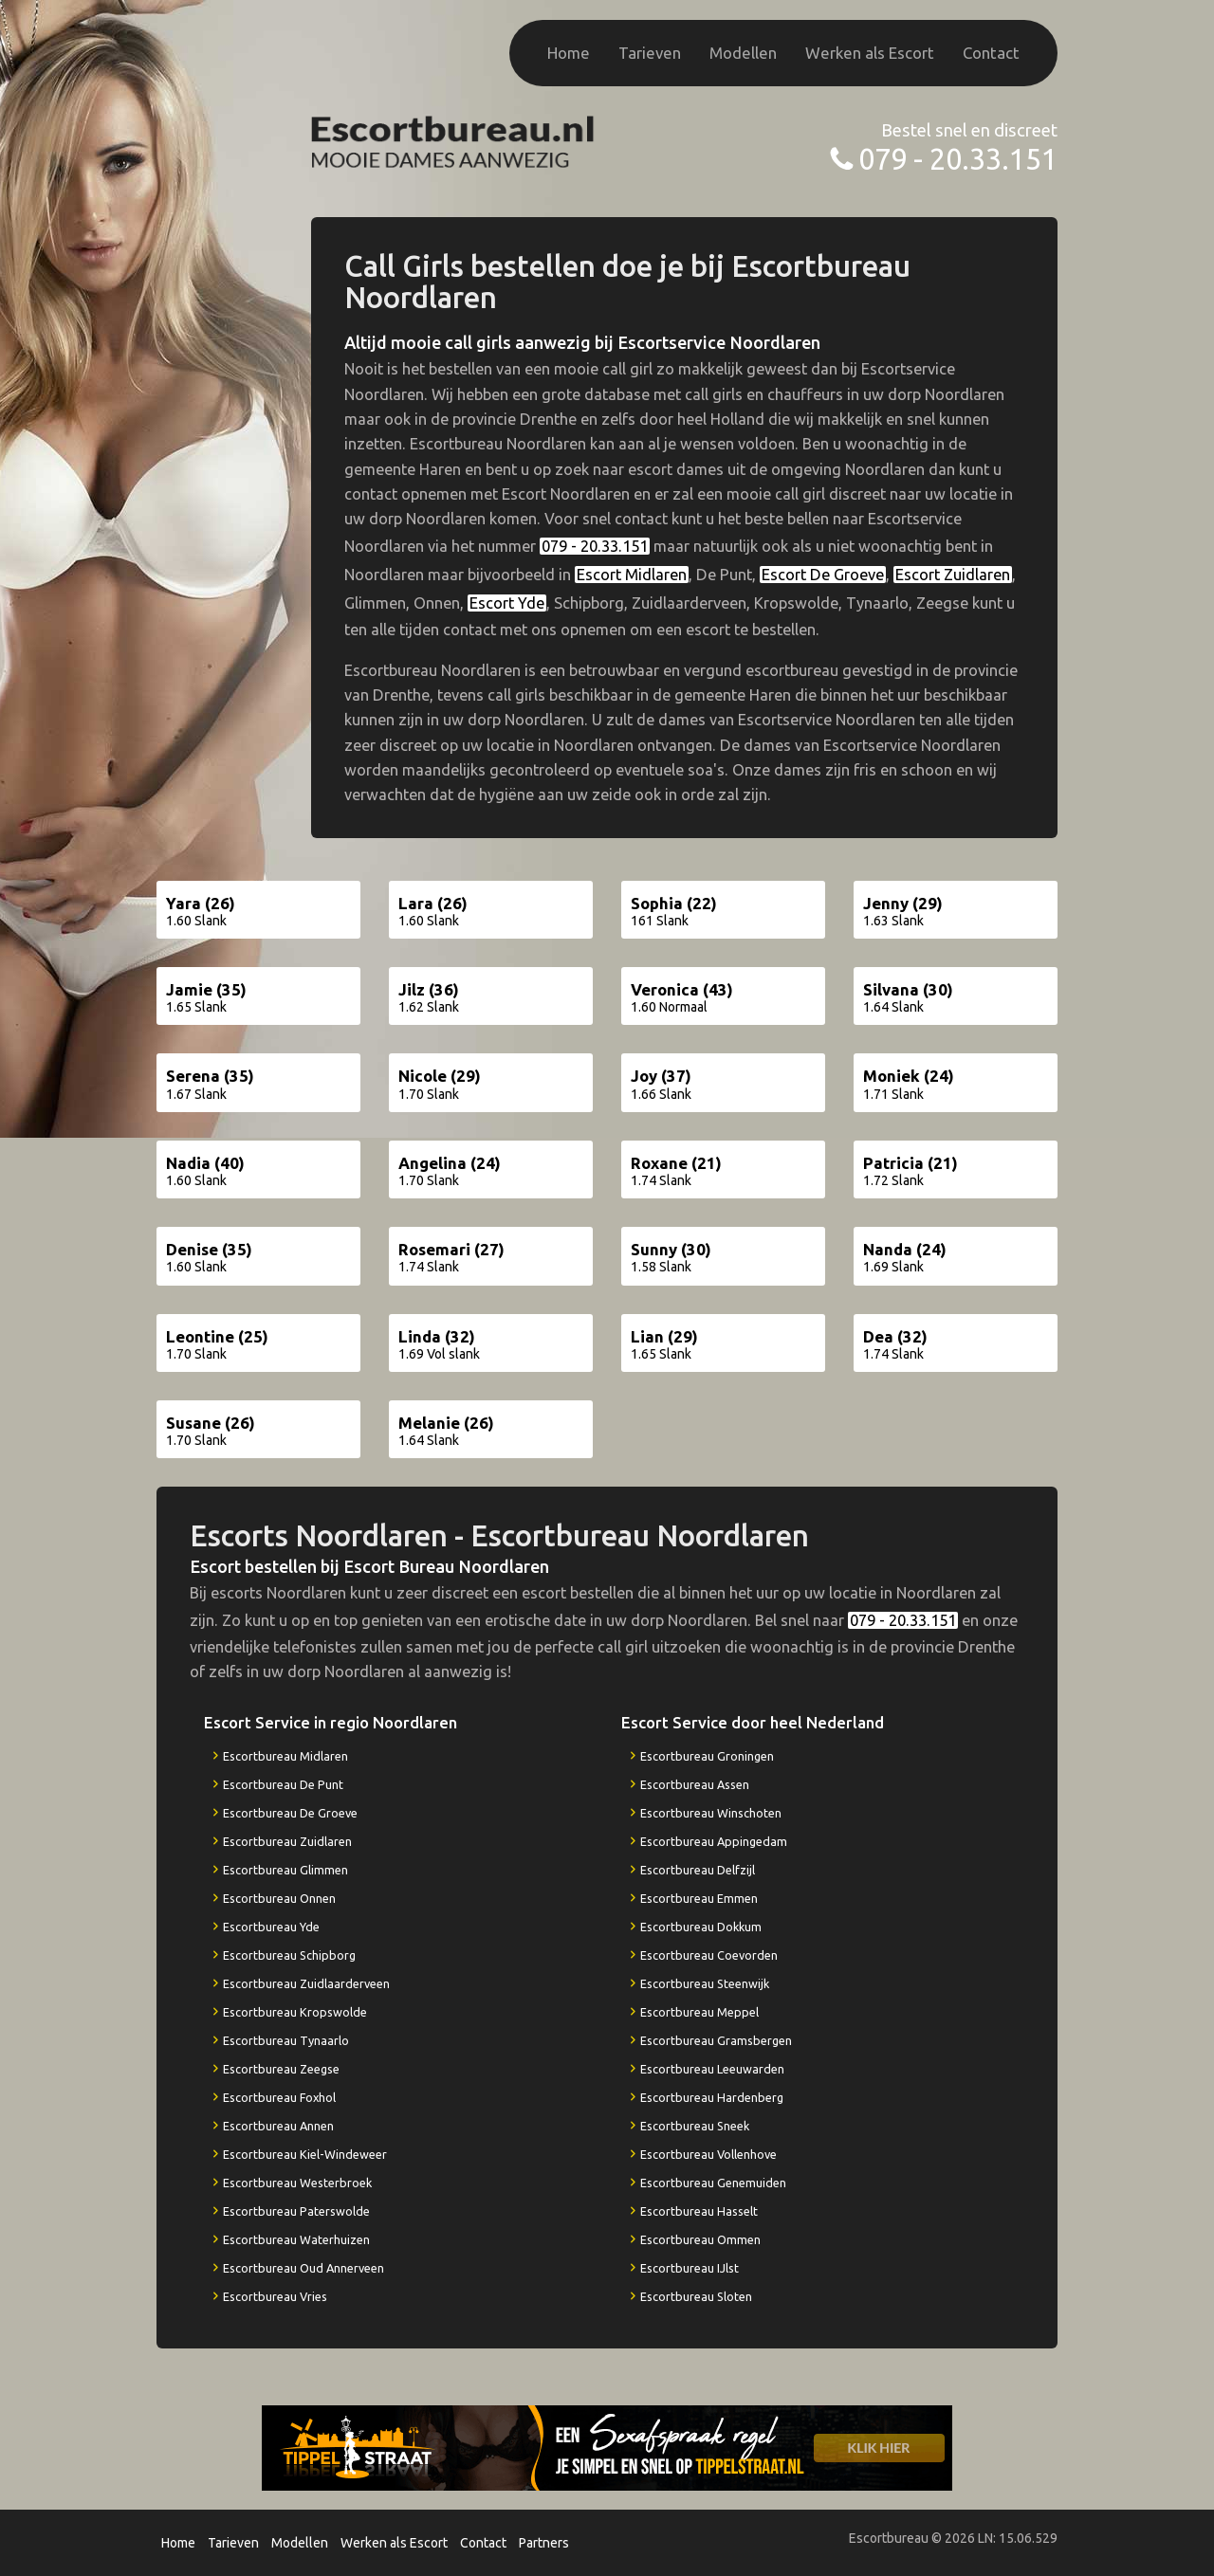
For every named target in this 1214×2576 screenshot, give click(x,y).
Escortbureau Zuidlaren (287, 1841)
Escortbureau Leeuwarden (712, 2068)
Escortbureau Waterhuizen (296, 2239)
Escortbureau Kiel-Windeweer (305, 2154)
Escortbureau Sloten (696, 2296)
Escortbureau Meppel (699, 2012)
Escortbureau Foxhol (279, 2097)
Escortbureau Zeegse (281, 2068)
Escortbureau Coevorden (709, 1955)
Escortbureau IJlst (689, 2268)
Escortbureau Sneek (694, 2125)
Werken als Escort (869, 53)
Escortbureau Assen (694, 1784)
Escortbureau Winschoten (711, 1812)
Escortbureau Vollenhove (708, 2154)
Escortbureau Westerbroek (297, 2182)
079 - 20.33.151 (958, 158)
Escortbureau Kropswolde (295, 2012)
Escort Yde (506, 603)
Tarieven (649, 53)
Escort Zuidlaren (952, 574)
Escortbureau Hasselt (699, 2211)
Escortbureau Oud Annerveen (303, 2268)
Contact (991, 53)
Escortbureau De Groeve (290, 1812)
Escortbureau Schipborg (289, 1955)
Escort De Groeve (823, 574)
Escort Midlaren (632, 574)
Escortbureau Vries (275, 2296)
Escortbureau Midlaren (285, 1756)
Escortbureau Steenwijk (704, 1983)
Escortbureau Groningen (707, 1756)
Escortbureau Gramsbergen (716, 2040)
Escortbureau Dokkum (701, 1926)
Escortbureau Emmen (699, 1898)
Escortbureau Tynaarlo (286, 2040)
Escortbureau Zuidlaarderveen (306, 1983)
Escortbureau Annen (278, 2125)
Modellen (743, 53)
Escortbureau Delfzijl (697, 1869)
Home (568, 53)
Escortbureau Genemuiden (713, 2182)
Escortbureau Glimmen (285, 1869)
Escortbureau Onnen (279, 1898)
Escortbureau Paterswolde (296, 2211)
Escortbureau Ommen (700, 2239)
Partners (544, 2542)
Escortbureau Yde (271, 1926)
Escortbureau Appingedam (713, 1841)
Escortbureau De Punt (283, 1784)
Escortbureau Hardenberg (711, 2097)
